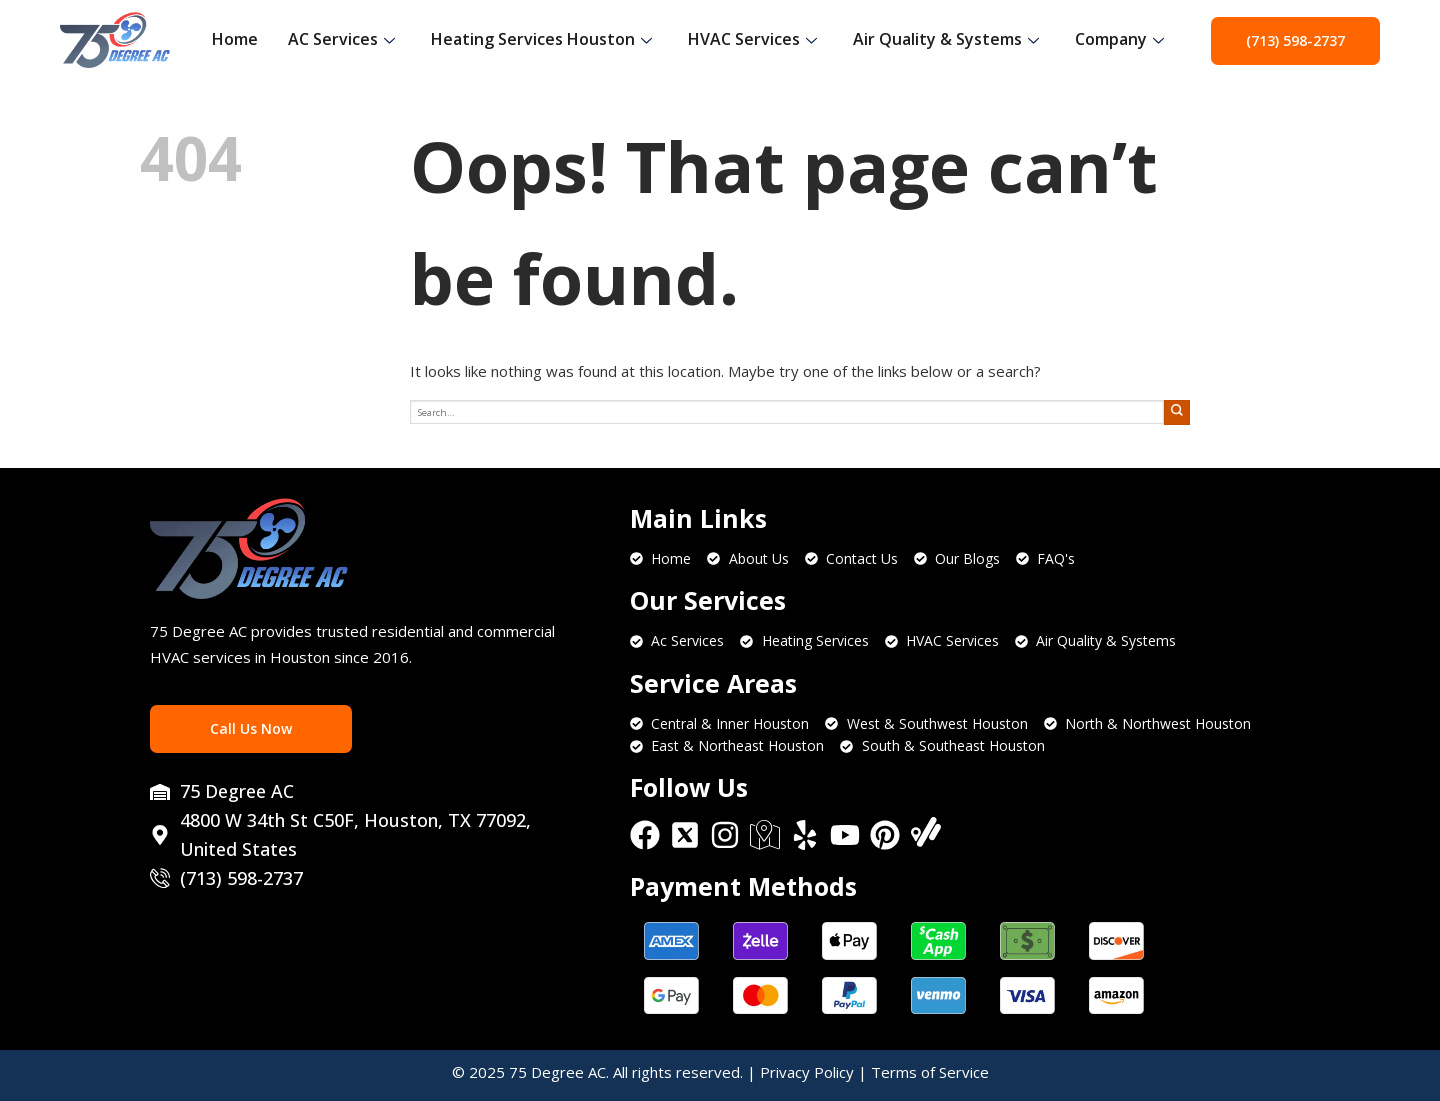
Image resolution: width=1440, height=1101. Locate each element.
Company (1119, 39)
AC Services (341, 39)
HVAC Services (752, 39)
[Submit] (1177, 412)
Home (235, 39)
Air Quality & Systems (946, 39)
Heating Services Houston (541, 39)
